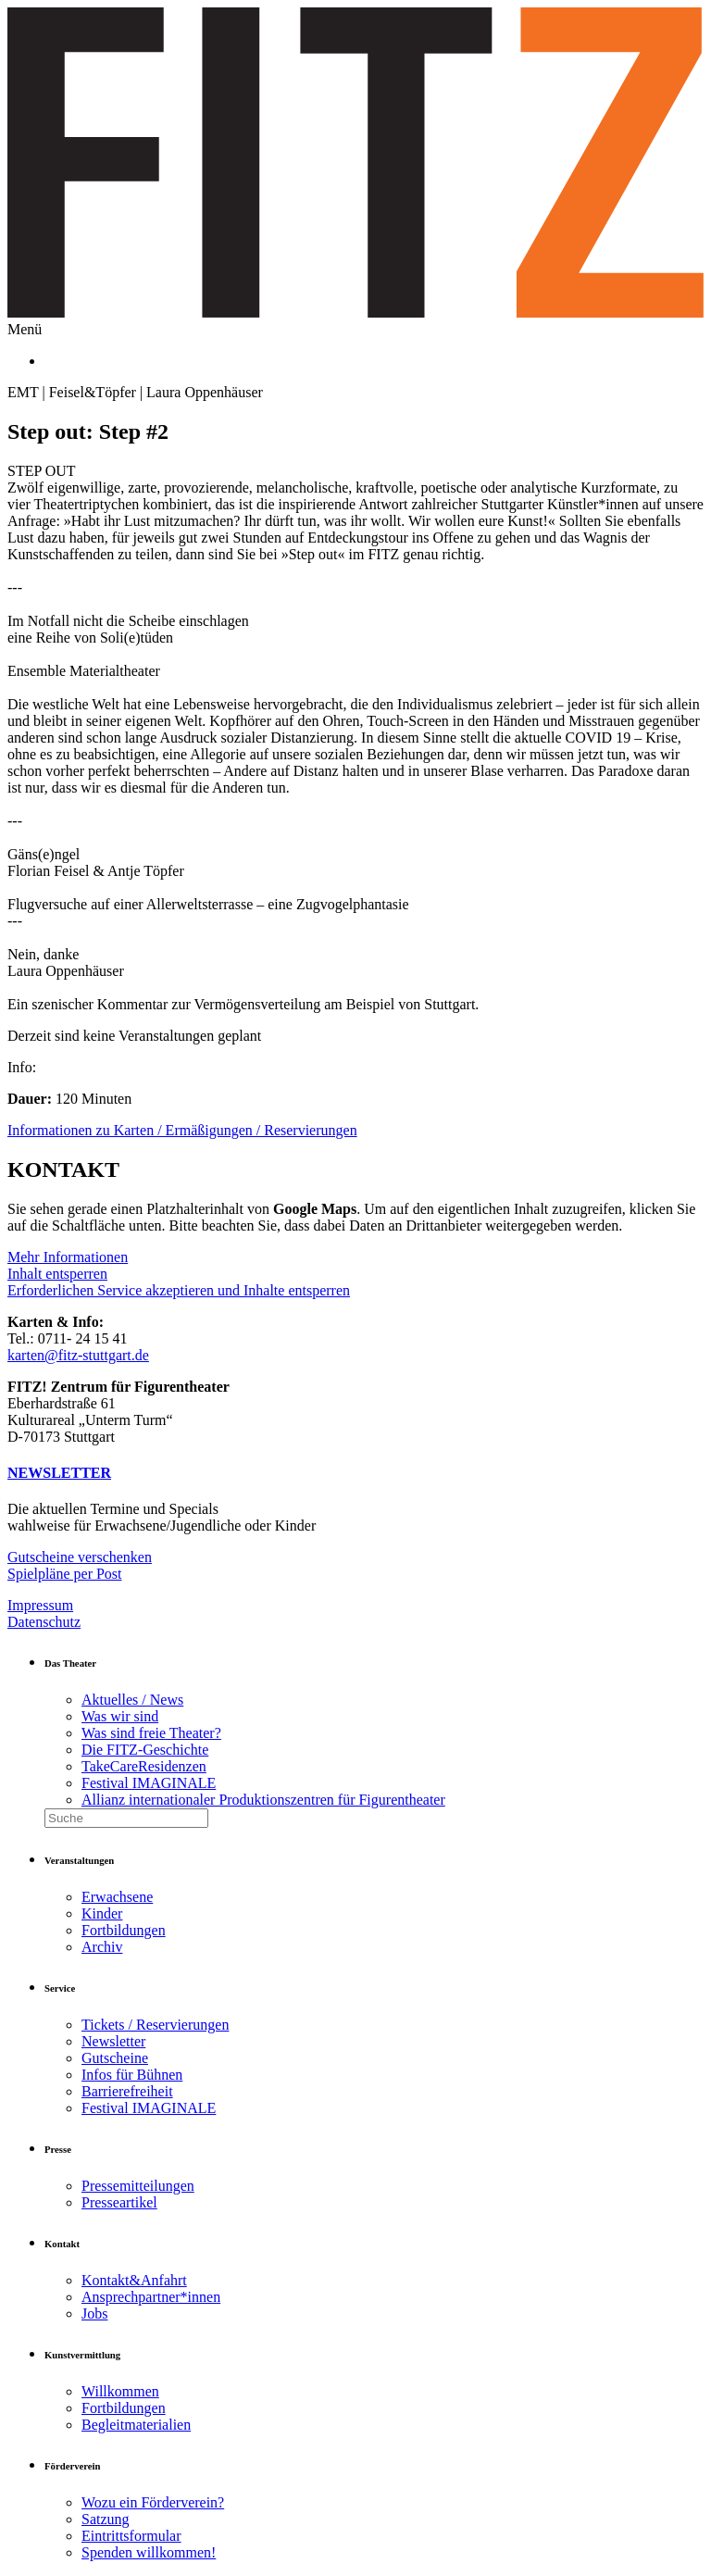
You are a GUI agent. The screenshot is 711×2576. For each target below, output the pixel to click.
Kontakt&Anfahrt (134, 2280)
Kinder (101, 1913)
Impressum (40, 1605)
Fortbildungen (123, 1930)
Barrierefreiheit (127, 2091)
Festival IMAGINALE (148, 1783)
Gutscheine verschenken (79, 1557)
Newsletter (113, 2041)
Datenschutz (44, 1622)
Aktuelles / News (132, 1699)
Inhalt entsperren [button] (57, 1274)
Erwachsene (117, 1897)
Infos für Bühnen (131, 2074)
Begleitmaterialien (136, 2424)
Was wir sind (119, 1716)
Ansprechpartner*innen (150, 2297)
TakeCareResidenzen (143, 1766)
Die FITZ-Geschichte (144, 1749)
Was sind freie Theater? (151, 1733)
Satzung (105, 2519)
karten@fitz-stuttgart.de (78, 1355)
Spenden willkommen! (148, 2552)
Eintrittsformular (131, 2536)
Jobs (94, 2313)
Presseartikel (119, 2202)
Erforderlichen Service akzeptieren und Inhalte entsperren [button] (178, 1290)
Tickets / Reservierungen (155, 2024)
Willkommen (120, 2391)
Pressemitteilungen (137, 2186)
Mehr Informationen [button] (67, 1257)
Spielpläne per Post (64, 1574)
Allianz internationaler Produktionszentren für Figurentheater (263, 1799)
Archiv (101, 1947)
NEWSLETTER (59, 1473)
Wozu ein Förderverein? (152, 2502)
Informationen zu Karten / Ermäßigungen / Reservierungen (182, 1130)
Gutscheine (114, 2058)
